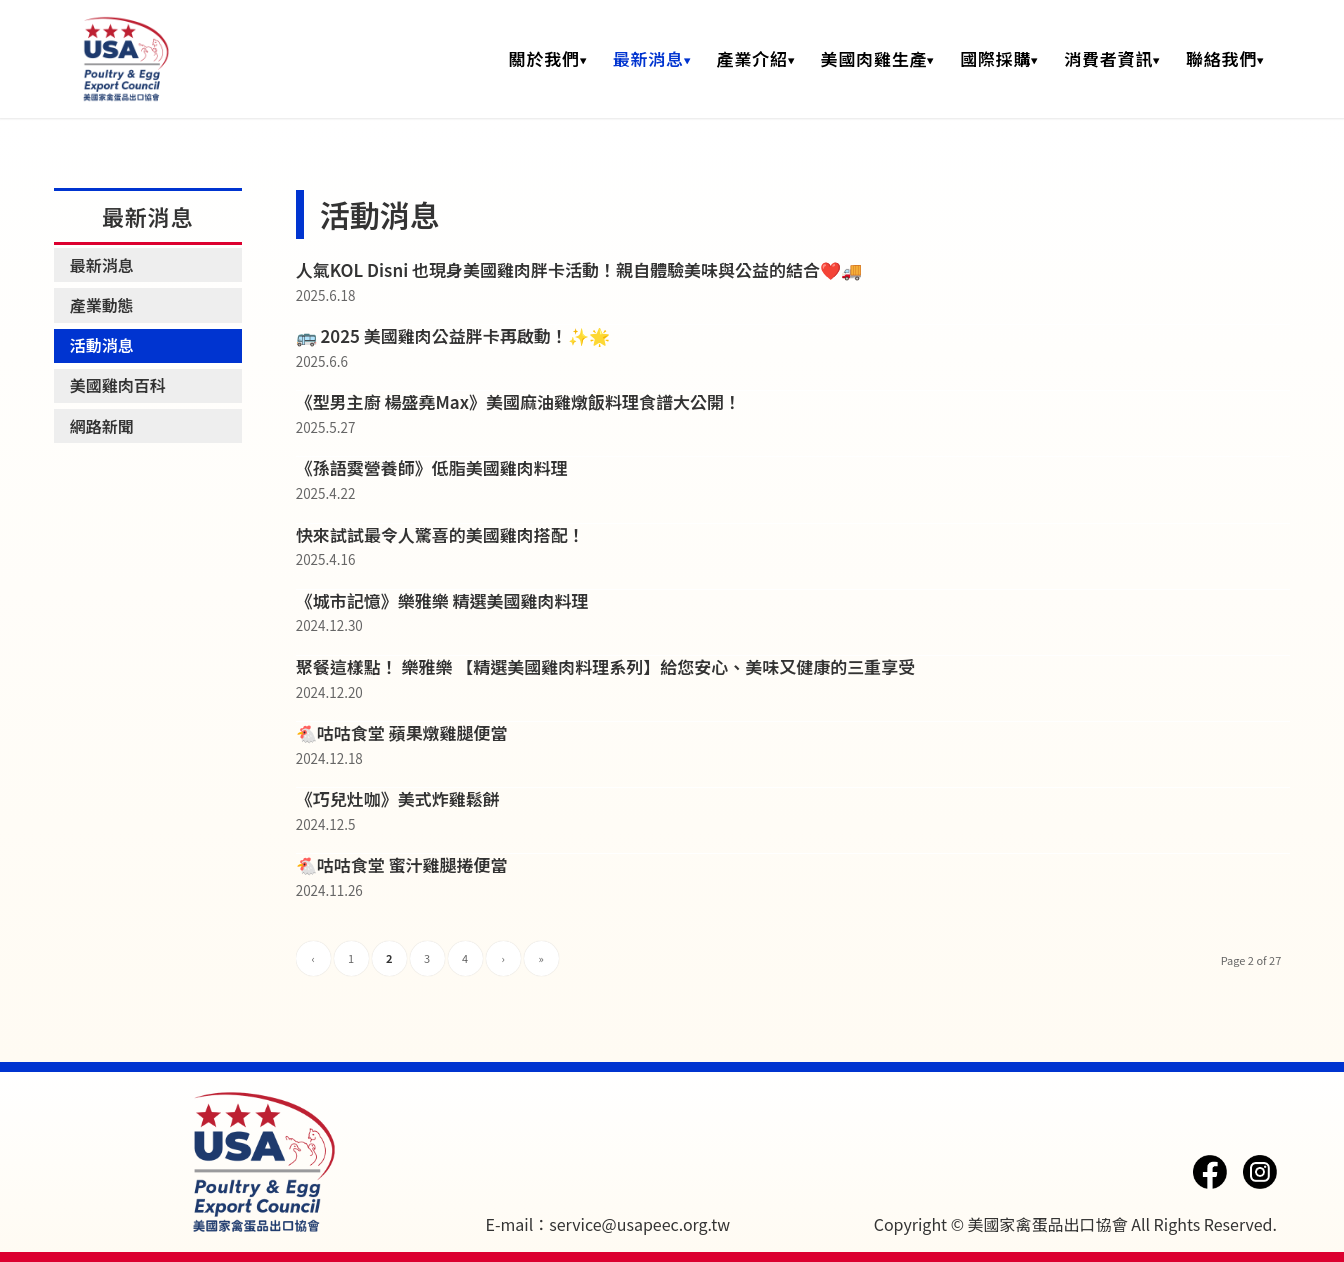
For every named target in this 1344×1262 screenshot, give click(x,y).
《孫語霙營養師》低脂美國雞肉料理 (432, 467)
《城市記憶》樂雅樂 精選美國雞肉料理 (442, 600)
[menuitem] (548, 59)
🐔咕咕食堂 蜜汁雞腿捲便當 (402, 864)
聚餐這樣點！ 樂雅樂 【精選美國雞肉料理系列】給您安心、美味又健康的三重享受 (606, 666)
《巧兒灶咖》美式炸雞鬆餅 (398, 798)
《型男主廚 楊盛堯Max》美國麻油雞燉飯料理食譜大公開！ (518, 401)
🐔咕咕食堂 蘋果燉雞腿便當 (402, 732)
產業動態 (102, 305)
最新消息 (102, 265)
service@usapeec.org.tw (639, 1224)
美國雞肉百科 (118, 385)
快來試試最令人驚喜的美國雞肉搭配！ (440, 534)
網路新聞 (102, 426)
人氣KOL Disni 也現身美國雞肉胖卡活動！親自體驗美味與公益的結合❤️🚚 (579, 269)
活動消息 (102, 345)
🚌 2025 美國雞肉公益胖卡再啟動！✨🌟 (453, 335)
